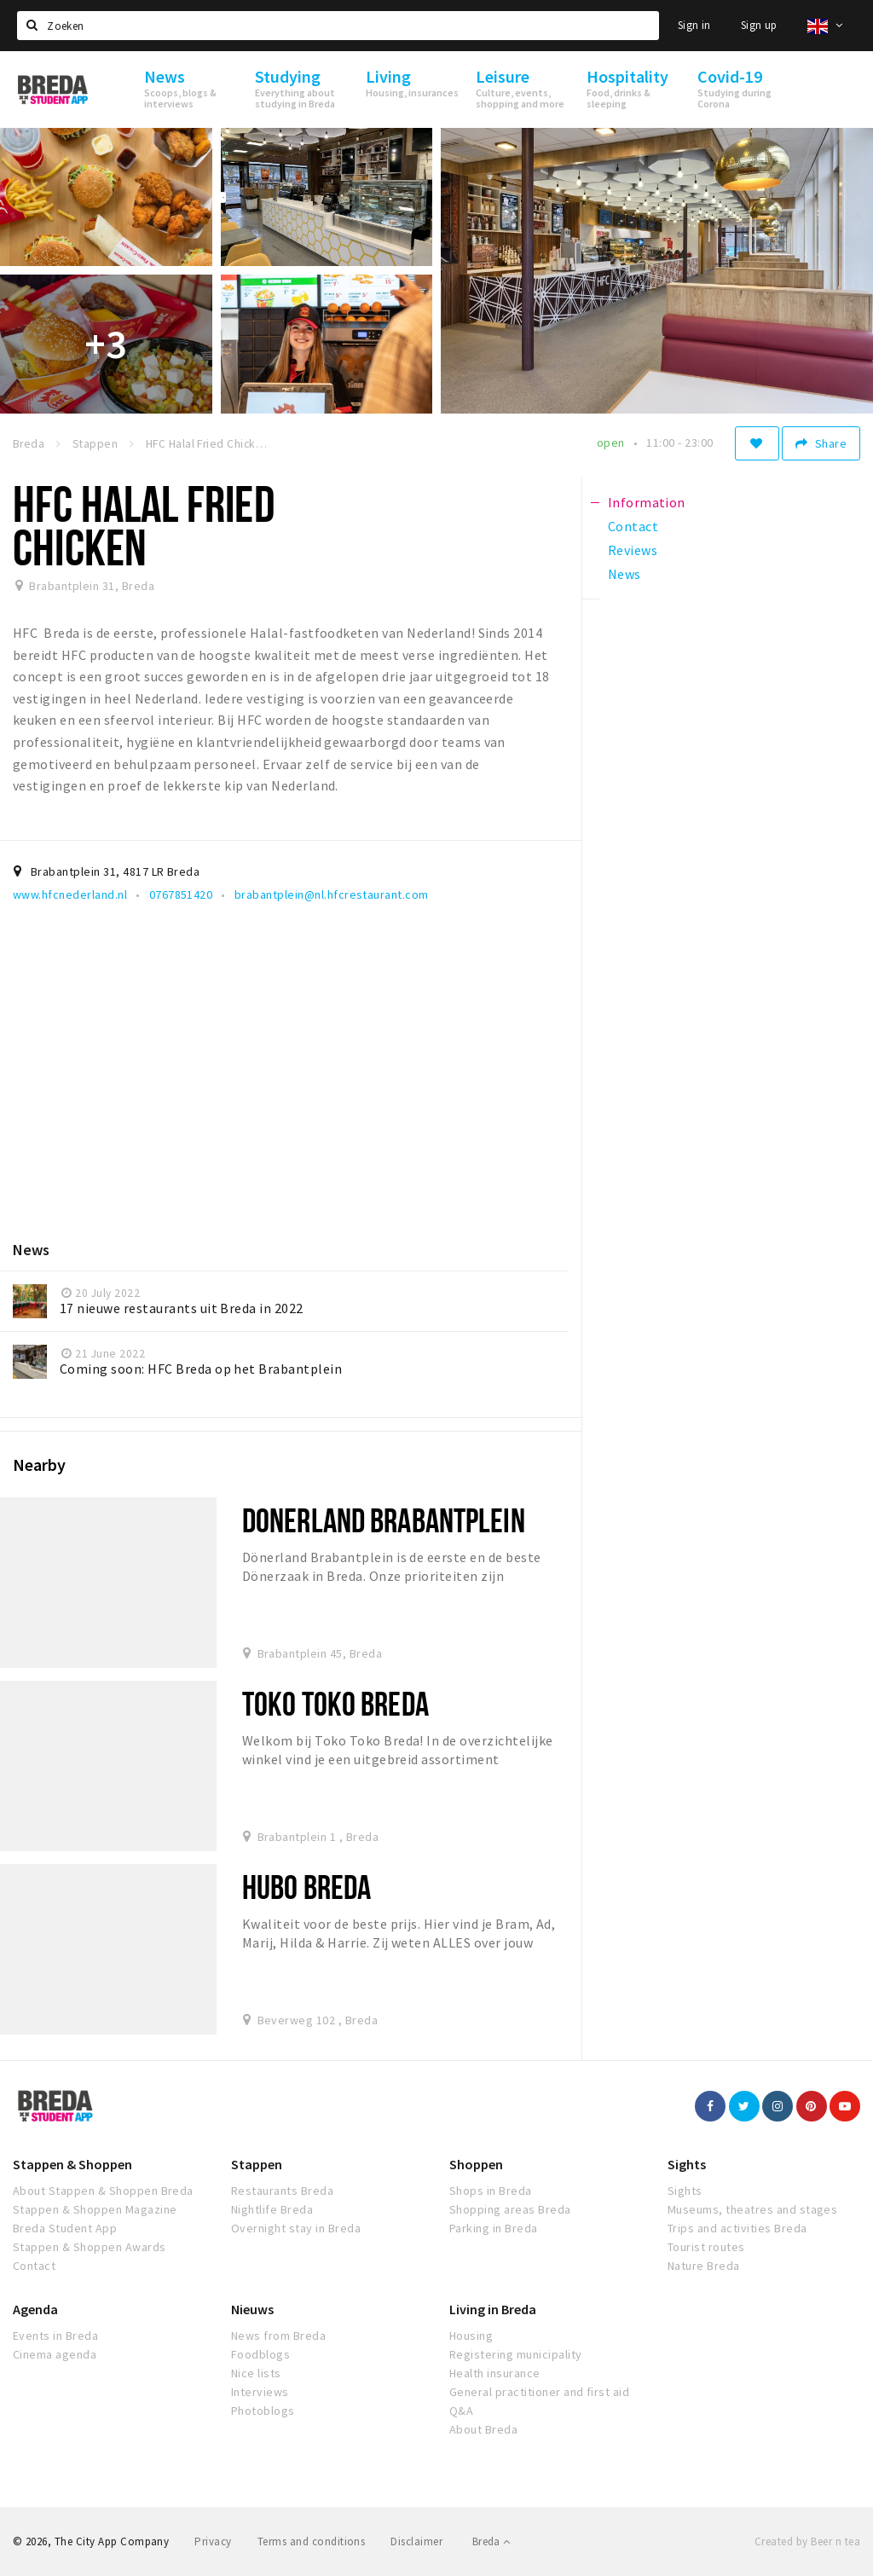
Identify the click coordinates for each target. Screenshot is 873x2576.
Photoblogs (263, 2410)
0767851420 (181, 894)
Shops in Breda (490, 2190)
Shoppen (476, 2164)
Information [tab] (646, 502)
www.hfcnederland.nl (70, 894)
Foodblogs (260, 2354)
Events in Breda (55, 2335)
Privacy (212, 2541)
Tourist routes (706, 2247)
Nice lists (256, 2373)
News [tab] (624, 573)
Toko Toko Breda (335, 1703)
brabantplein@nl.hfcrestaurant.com (331, 894)
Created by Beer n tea (807, 2541)
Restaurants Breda (282, 2190)
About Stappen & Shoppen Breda (103, 2190)
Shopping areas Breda (510, 2209)
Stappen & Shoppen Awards (89, 2247)
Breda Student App (65, 2228)
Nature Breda (704, 2265)
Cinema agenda (54, 2354)
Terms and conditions (311, 2541)
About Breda (483, 2429)
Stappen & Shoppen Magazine (94, 2209)
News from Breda (278, 2335)
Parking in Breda (493, 2228)
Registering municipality (515, 2354)
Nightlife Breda (272, 2209)
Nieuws (252, 2309)
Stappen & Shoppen (72, 2164)
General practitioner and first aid (539, 2391)
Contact (34, 2265)
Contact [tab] (633, 526)
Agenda (35, 2309)
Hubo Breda (306, 1886)
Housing (471, 2335)
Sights (687, 2164)
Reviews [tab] (632, 550)
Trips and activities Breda (737, 2228)
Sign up (759, 25)
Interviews (260, 2391)
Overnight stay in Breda (296, 2228)
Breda (491, 2541)
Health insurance (495, 2373)
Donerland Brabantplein (383, 1520)
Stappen (256, 2164)
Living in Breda (492, 2309)
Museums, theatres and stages (752, 2209)
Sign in (694, 25)
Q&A (461, 2410)
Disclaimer (416, 2541)
